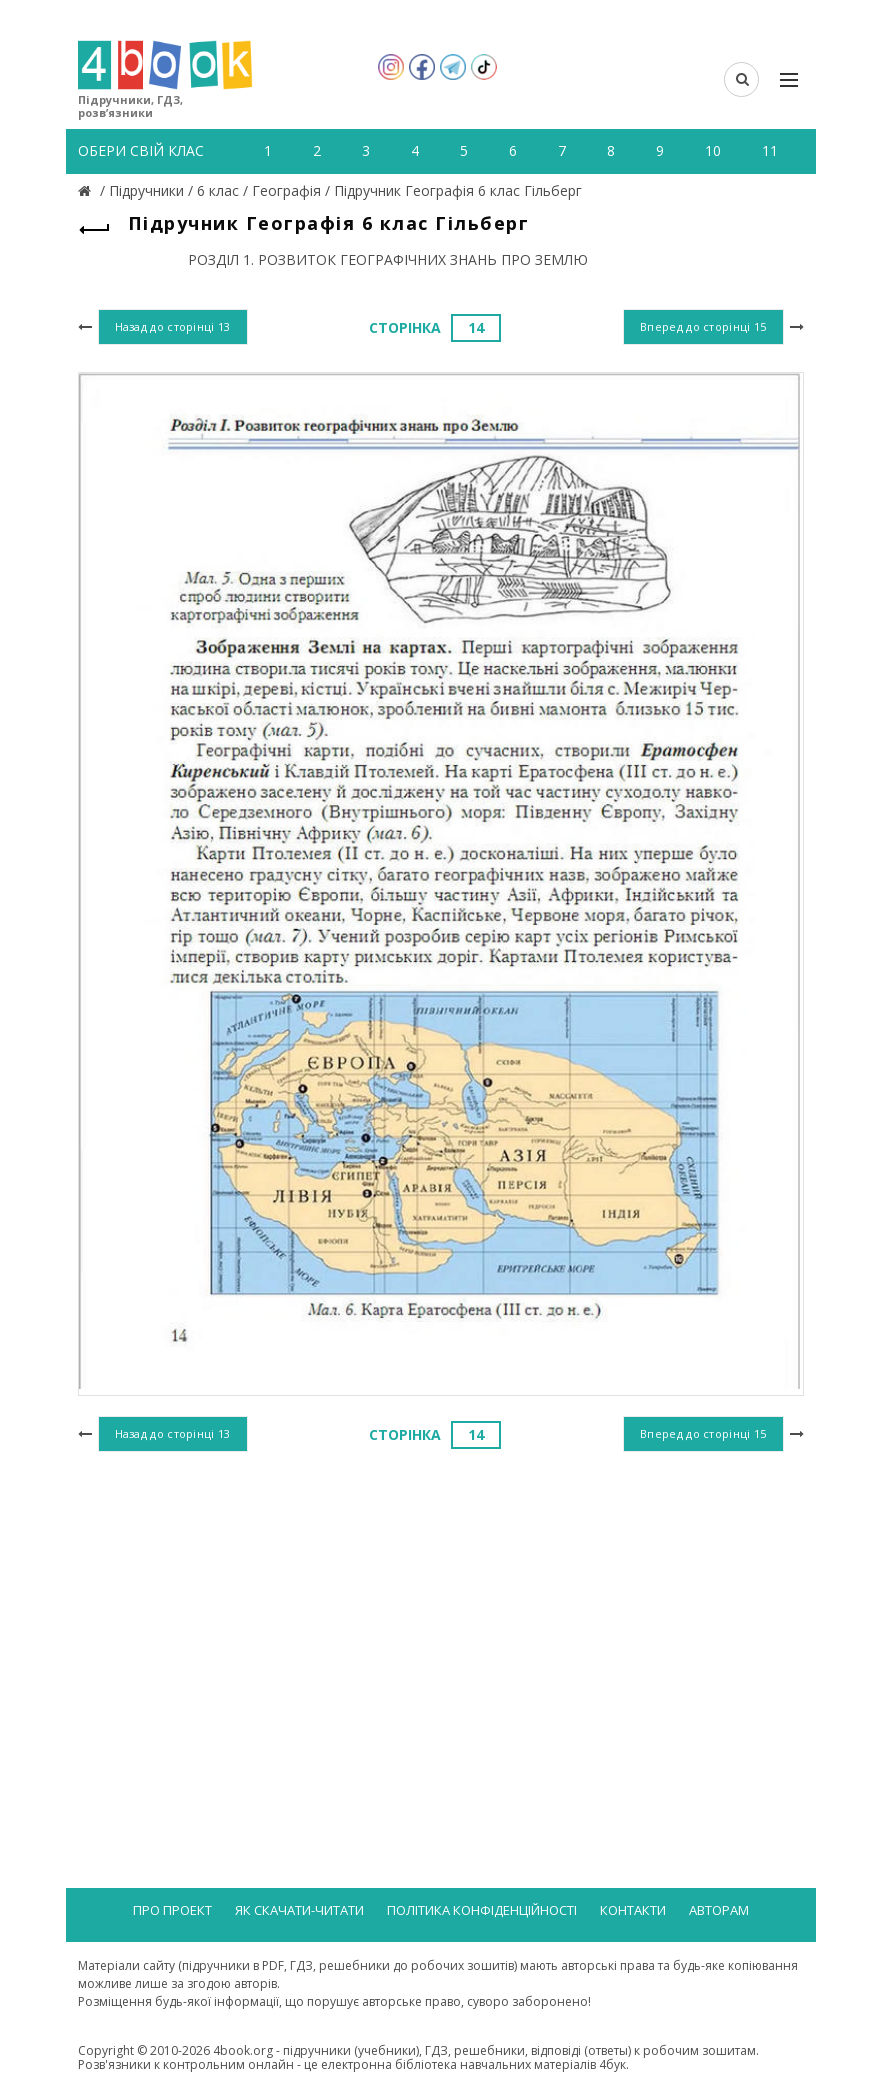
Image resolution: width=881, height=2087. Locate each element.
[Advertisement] (441, 1621)
